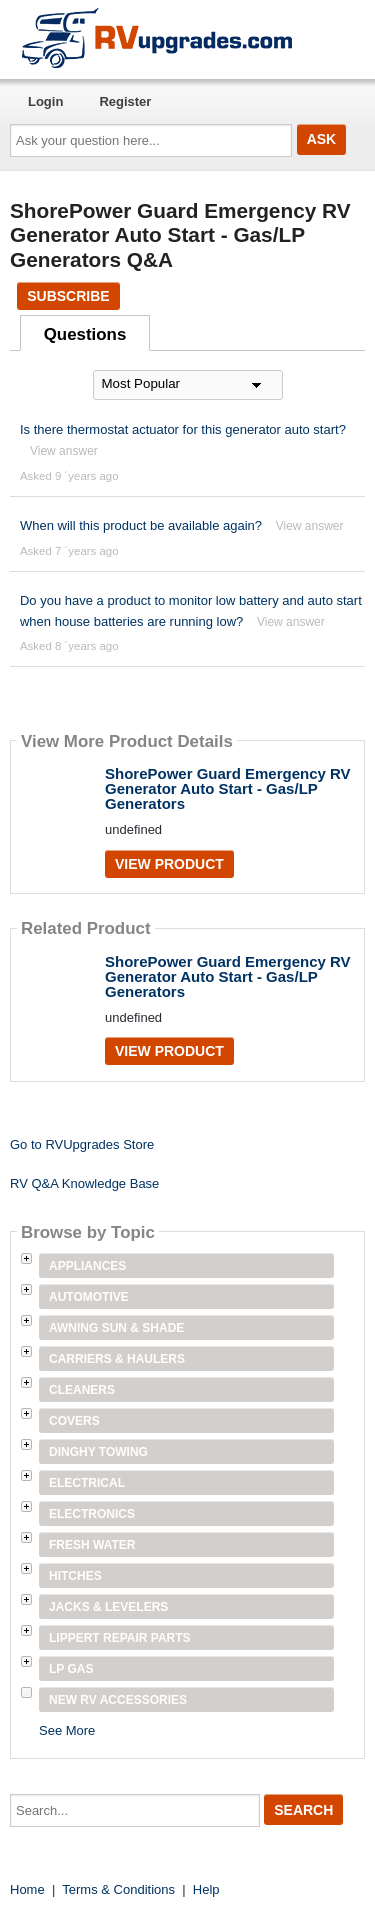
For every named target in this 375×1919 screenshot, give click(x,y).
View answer (64, 451)
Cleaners (82, 1390)
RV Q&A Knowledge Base (84, 1183)
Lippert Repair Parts (120, 1638)
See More (67, 1730)
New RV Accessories (118, 1700)
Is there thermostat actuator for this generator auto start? (183, 429)
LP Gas (71, 1669)
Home (27, 1889)
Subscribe (68, 296)
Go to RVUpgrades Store (82, 1144)
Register (125, 101)
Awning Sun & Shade (116, 1328)
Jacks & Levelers (108, 1607)
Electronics (92, 1514)
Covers (74, 1421)
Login (45, 101)
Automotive (89, 1297)
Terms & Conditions (118, 1889)
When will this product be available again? (141, 525)
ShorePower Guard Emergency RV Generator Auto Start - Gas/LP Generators (228, 788)
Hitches (75, 1576)
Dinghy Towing (98, 1452)
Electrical (87, 1483)
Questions (85, 334)
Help (206, 1889)
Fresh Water (92, 1545)
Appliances (87, 1266)
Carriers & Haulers (117, 1359)
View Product (169, 864)
